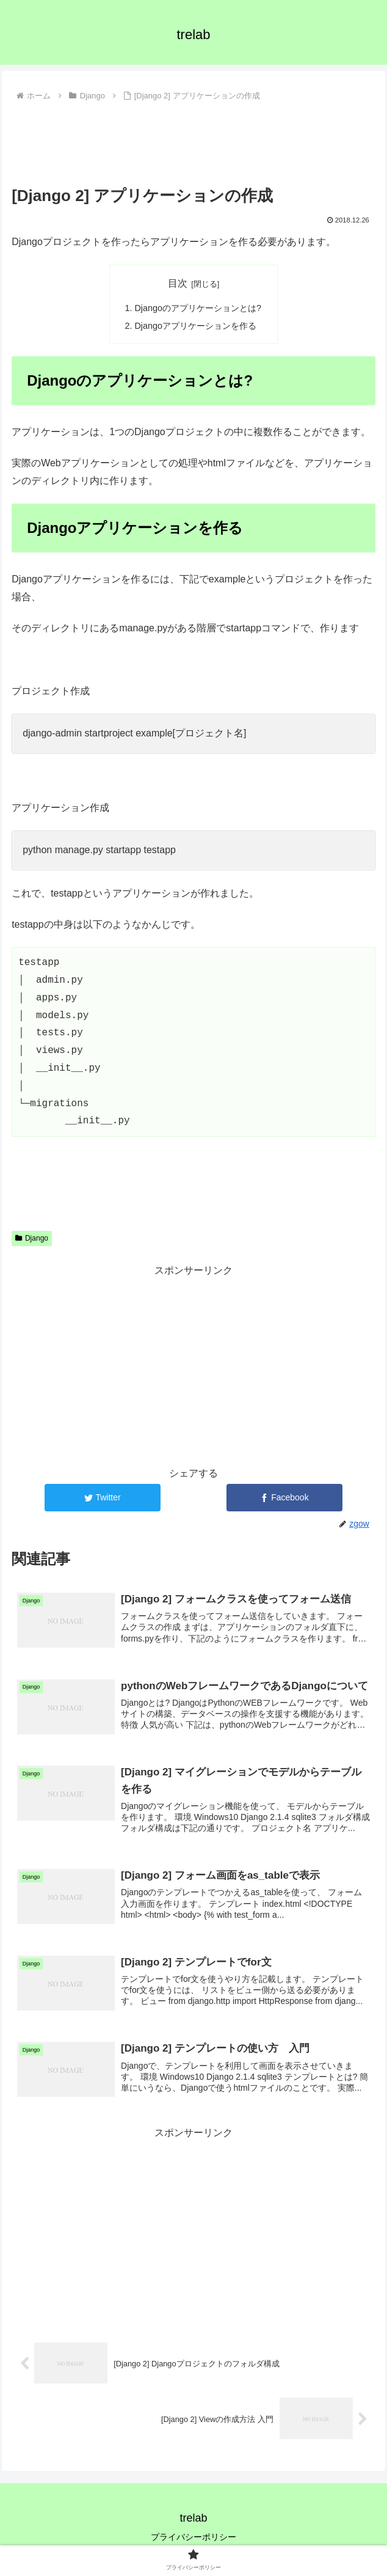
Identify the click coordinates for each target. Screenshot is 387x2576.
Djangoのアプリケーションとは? (197, 308)
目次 (177, 283)
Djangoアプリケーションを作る (195, 326)
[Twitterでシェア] (103, 1497)
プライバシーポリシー (193, 2537)
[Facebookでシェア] (284, 1497)
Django (31, 1238)
